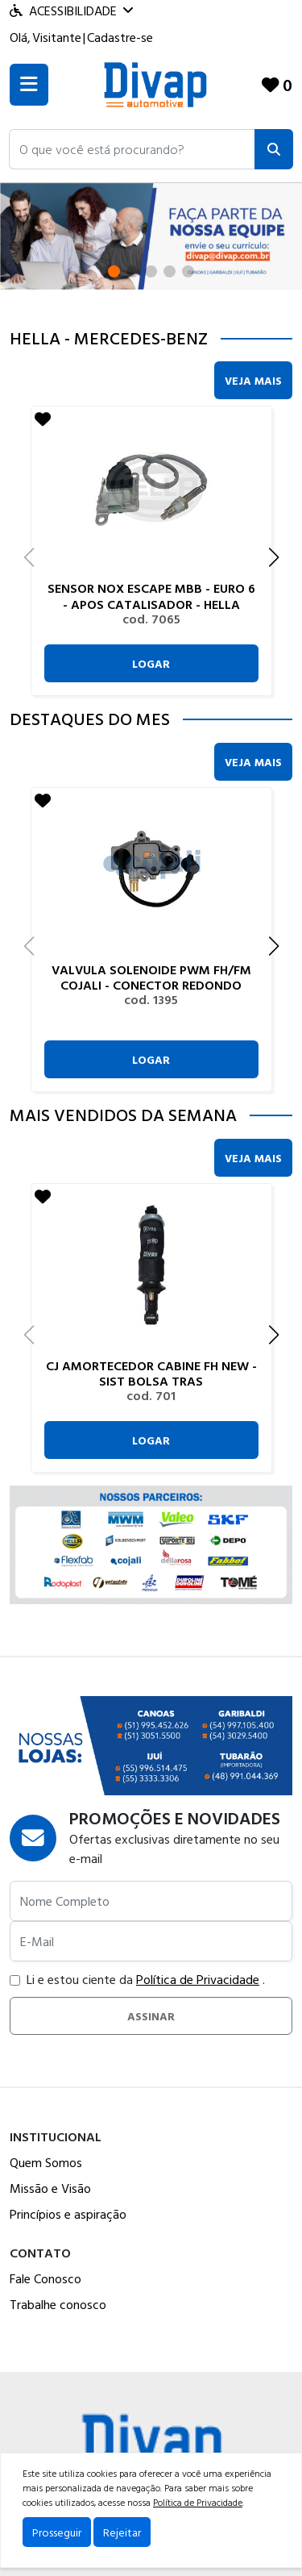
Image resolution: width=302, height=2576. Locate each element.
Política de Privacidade (197, 1979)
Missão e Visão (50, 2188)
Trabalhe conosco (58, 2304)
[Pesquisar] (273, 149)
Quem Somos (46, 2162)
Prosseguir (56, 2532)
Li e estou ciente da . (137, 1979)
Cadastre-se (120, 37)
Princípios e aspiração (68, 2214)
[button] (132, 149)
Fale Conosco (45, 2278)
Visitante (56, 37)
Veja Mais (253, 380)
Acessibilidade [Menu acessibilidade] (71, 10)
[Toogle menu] (29, 85)
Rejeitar (122, 2532)
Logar (151, 663)
